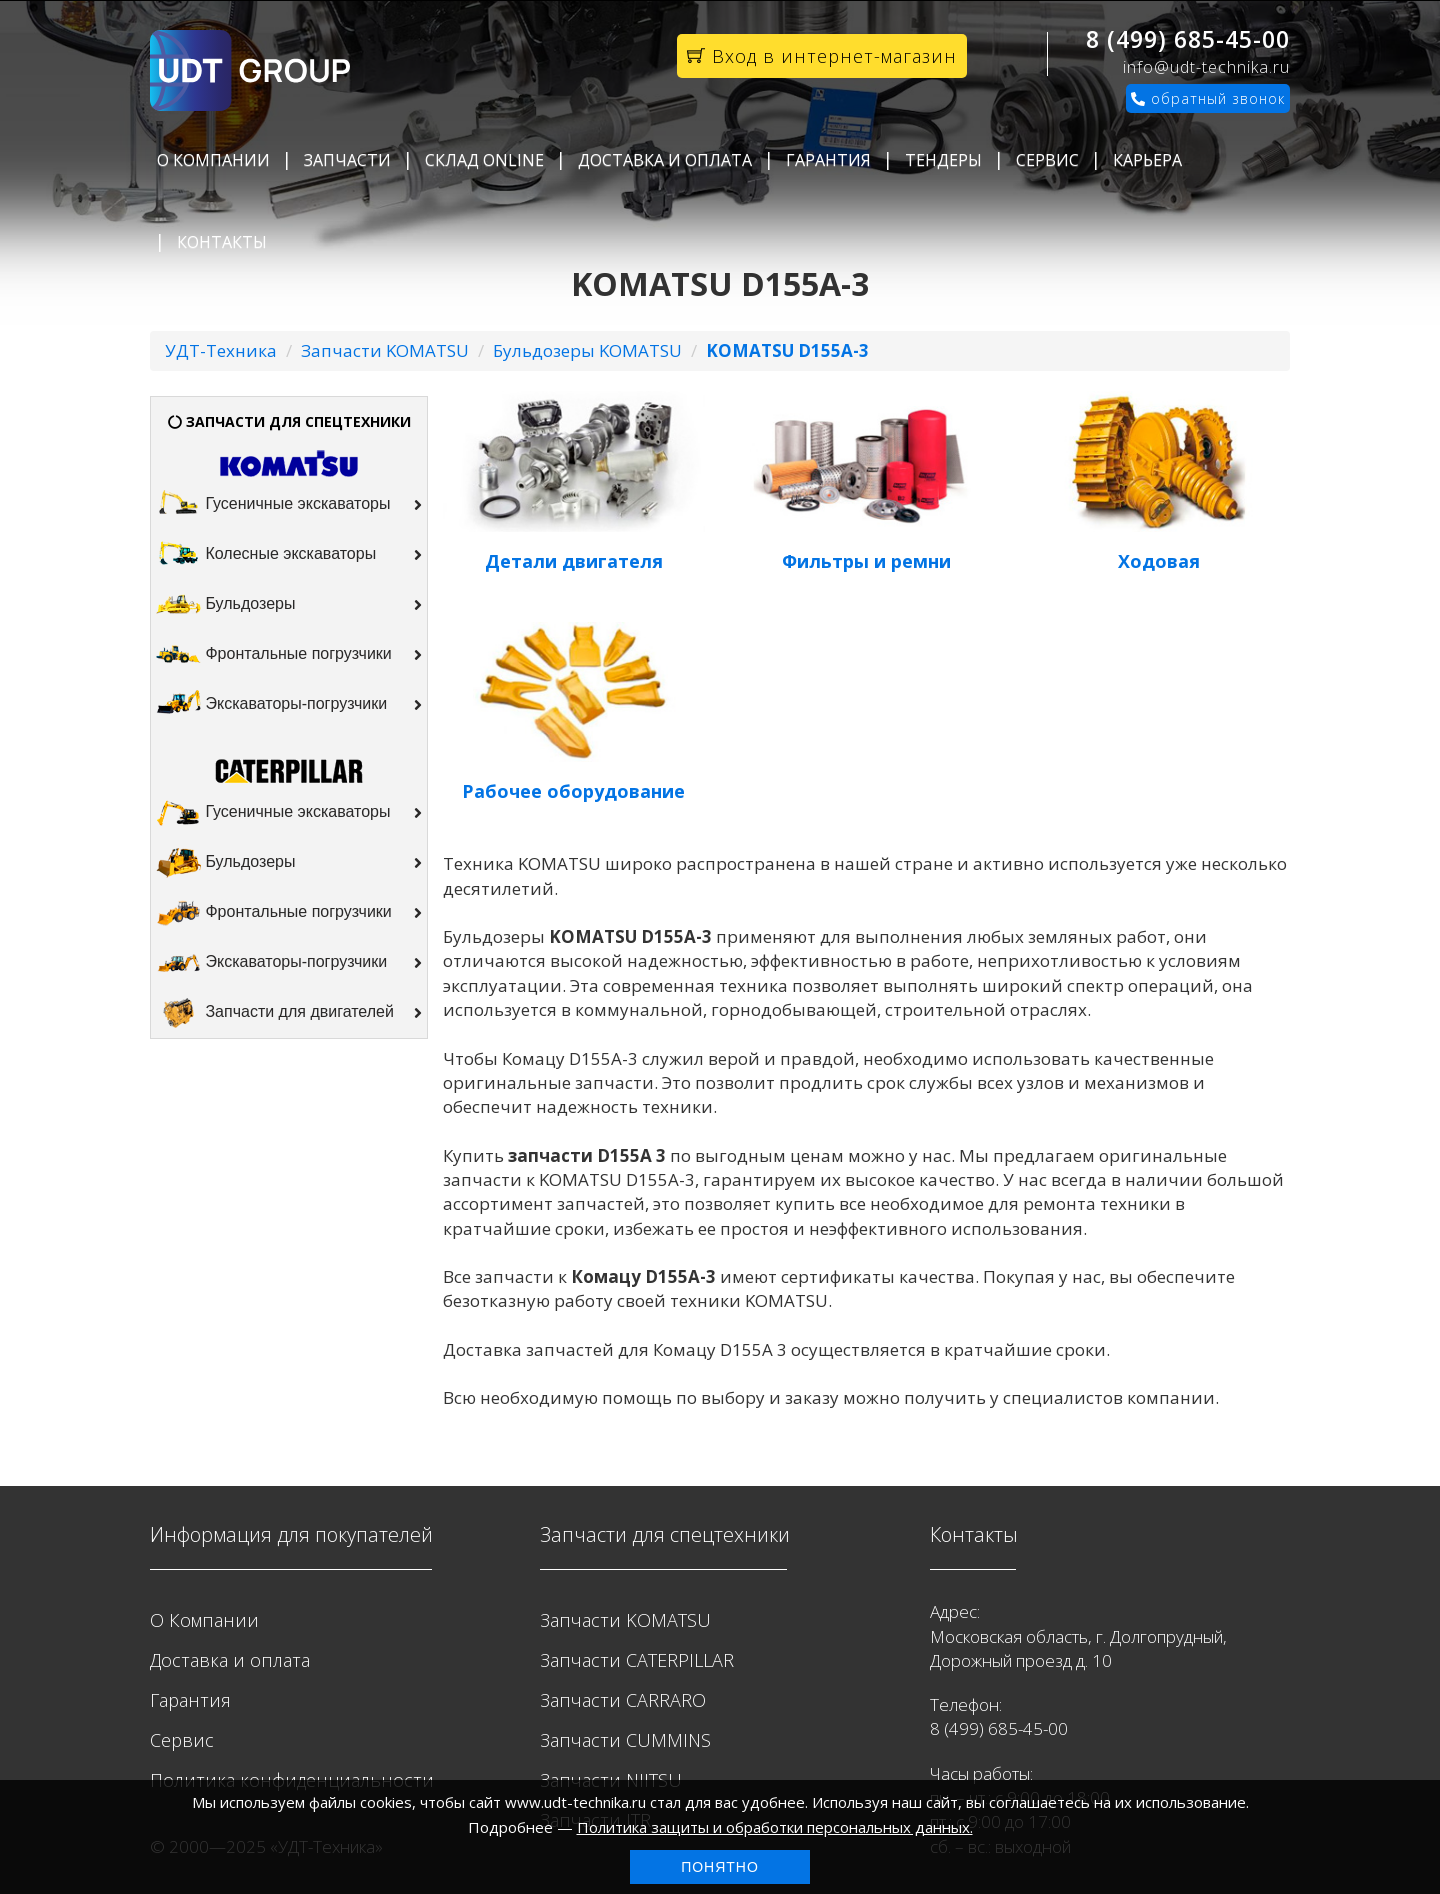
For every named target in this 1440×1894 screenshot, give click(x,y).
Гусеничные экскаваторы (289, 505)
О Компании (213, 160)
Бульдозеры (289, 605)
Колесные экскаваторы (289, 555)
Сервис (1047, 160)
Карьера (1147, 160)
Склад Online (484, 160)
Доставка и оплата (665, 160)
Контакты (222, 242)
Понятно (720, 1867)
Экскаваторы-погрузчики (289, 705)
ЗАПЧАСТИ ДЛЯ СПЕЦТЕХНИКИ (289, 421)
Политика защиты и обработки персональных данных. (775, 1827)
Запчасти (347, 160)
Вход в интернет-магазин (822, 56)
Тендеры (943, 160)
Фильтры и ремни (866, 561)
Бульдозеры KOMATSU (587, 350)
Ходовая (1159, 561)
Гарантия (828, 160)
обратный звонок (1208, 98)
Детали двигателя (574, 561)
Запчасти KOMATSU (385, 350)
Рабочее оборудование (573, 791)
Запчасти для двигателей (289, 1013)
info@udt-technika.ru (1206, 67)
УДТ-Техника (221, 350)
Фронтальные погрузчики (289, 655)
